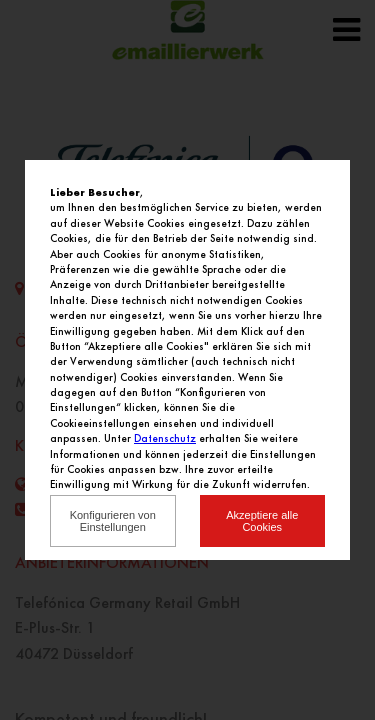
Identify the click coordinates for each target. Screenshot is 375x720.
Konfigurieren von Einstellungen (113, 521)
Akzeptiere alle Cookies (262, 521)
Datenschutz (165, 438)
